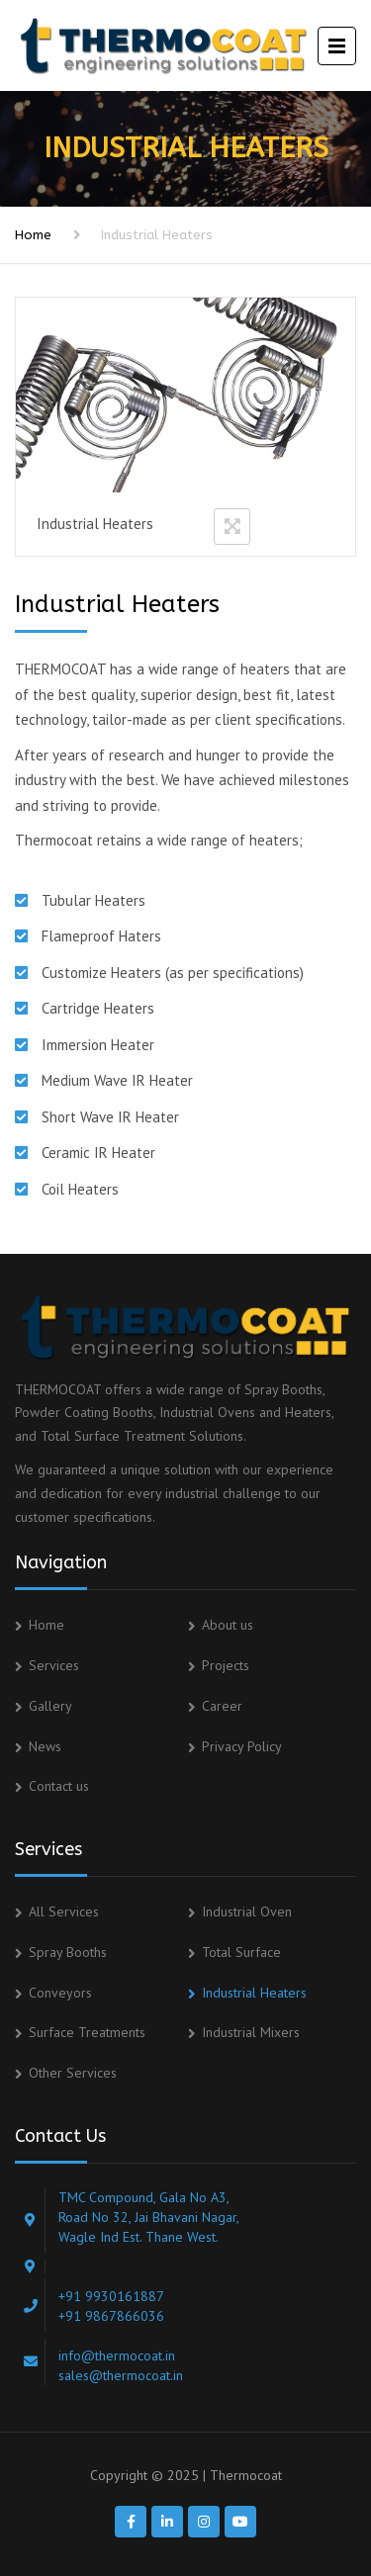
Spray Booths (68, 1952)
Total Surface (241, 1952)
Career (222, 1706)
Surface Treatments (87, 2032)
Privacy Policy (242, 1746)
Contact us (59, 1786)
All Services (64, 1911)
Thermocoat (246, 2475)
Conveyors (60, 1992)
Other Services (73, 2073)
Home (33, 234)
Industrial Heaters (254, 1992)
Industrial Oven (247, 1911)
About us (227, 1625)
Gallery (50, 1706)
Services (54, 1665)
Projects (225, 1665)
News (45, 1746)
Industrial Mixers (251, 2032)
